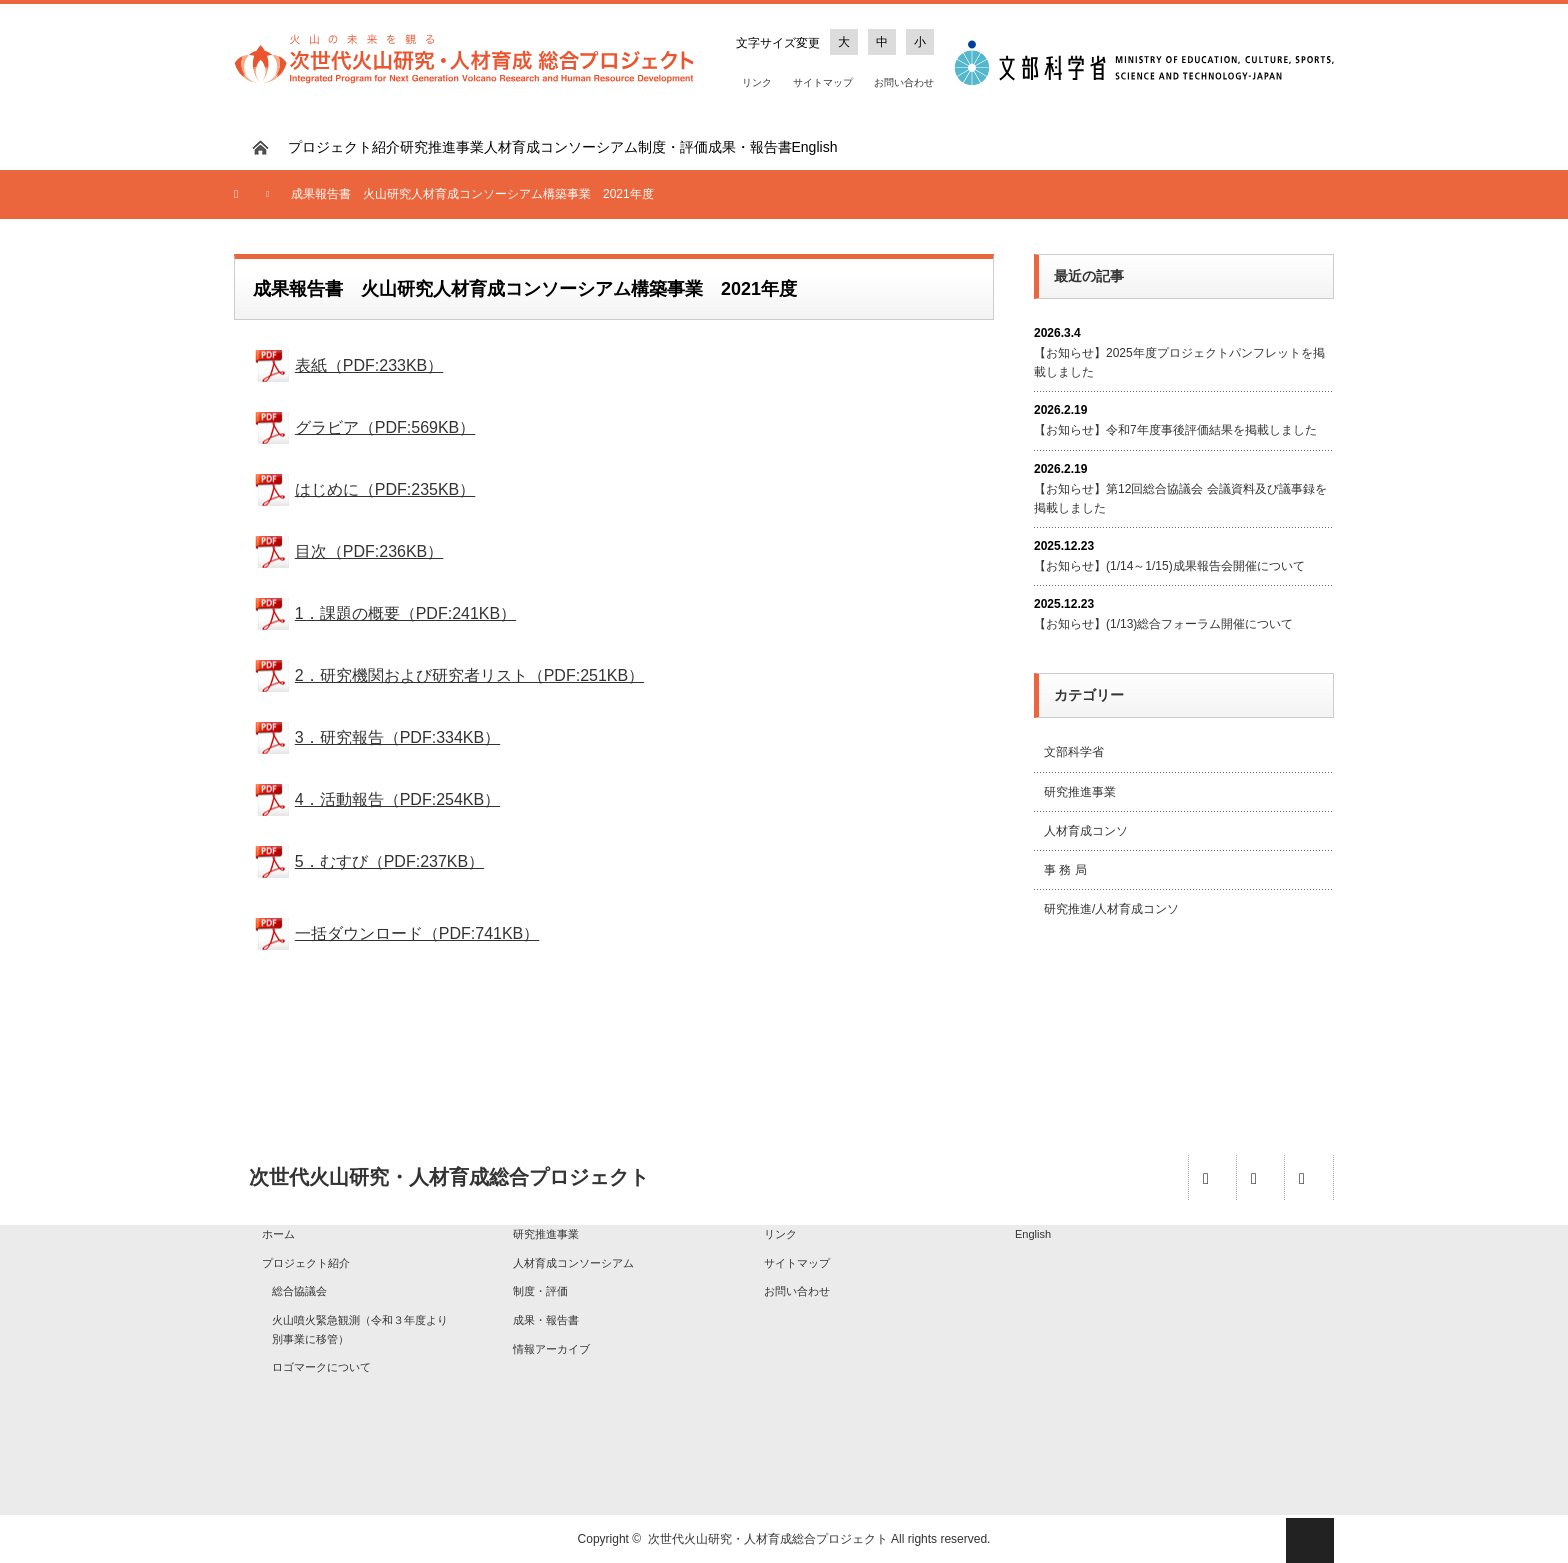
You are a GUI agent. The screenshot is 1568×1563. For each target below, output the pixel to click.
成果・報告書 (750, 147)
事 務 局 (1065, 870)
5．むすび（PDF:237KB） (389, 861)
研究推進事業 (442, 147)
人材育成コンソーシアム (561, 147)
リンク (757, 82)
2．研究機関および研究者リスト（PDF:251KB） (469, 675)
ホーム (278, 1234)
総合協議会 (299, 1291)
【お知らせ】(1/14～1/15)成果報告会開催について (1169, 566)
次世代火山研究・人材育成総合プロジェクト (768, 1539)
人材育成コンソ (1086, 831)
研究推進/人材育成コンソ (1111, 909)
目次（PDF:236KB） (369, 551)
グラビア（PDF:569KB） (385, 427)
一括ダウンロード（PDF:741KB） (417, 933)
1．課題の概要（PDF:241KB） (405, 613)
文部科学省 (1074, 752)
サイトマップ (823, 82)
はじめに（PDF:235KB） (385, 489)
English (815, 147)
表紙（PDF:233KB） (369, 365)
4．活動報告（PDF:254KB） (397, 799)
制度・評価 (673, 147)
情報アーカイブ (551, 1349)
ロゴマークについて (321, 1367)
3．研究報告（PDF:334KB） (397, 737)
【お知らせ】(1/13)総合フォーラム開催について (1163, 624)
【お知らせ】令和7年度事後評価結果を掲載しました (1175, 430)
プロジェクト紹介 (344, 147)
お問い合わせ (904, 82)
